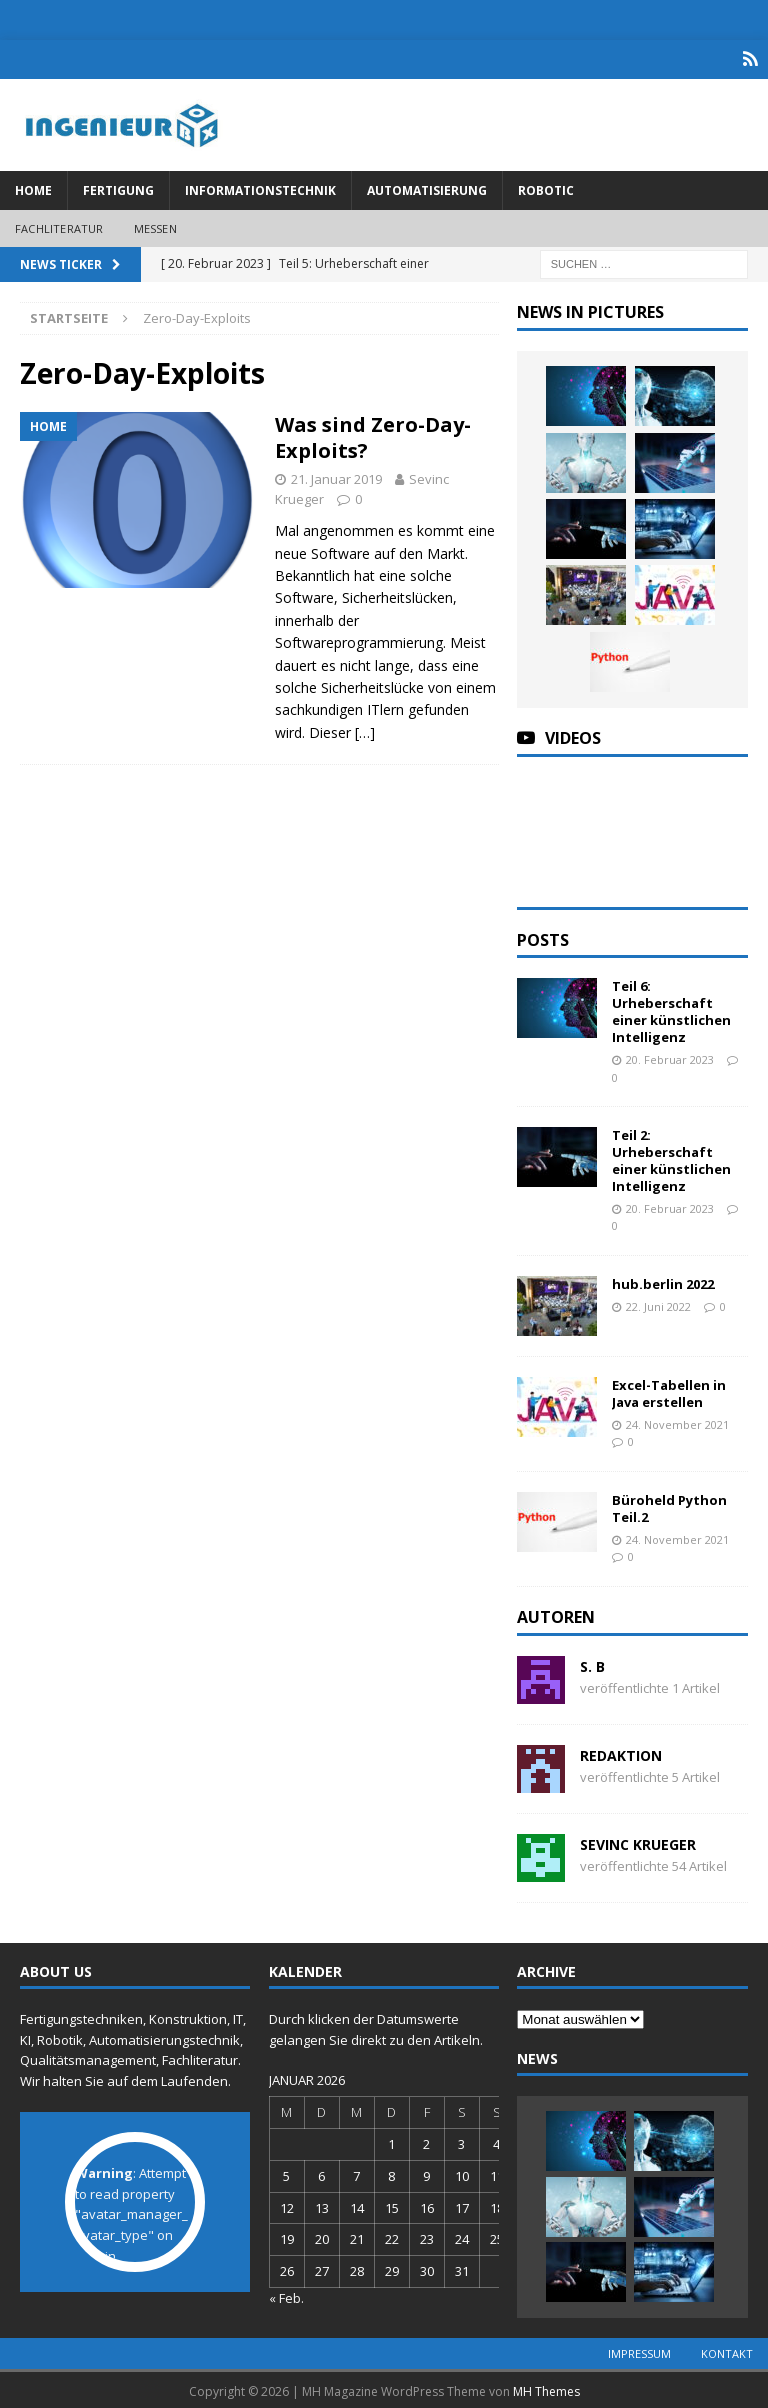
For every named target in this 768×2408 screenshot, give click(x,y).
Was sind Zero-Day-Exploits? (373, 433)
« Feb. (286, 2294)
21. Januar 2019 (336, 475)
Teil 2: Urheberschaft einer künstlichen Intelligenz (671, 1157)
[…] (365, 728)
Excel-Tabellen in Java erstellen (669, 1389)
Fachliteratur (59, 224)
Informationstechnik (260, 186)
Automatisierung (427, 186)
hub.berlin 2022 (663, 1280)
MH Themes (546, 2388)
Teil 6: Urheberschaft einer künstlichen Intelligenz (671, 1008)
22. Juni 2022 (658, 1302)
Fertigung (118, 186)
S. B (592, 1662)
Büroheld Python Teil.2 (669, 1504)
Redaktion (621, 1751)
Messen (155, 224)
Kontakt (727, 2350)
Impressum (639, 2350)
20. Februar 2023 (670, 1055)
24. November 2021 (677, 1420)
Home (33, 186)
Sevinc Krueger (638, 1840)
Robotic (546, 186)
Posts (543, 936)
